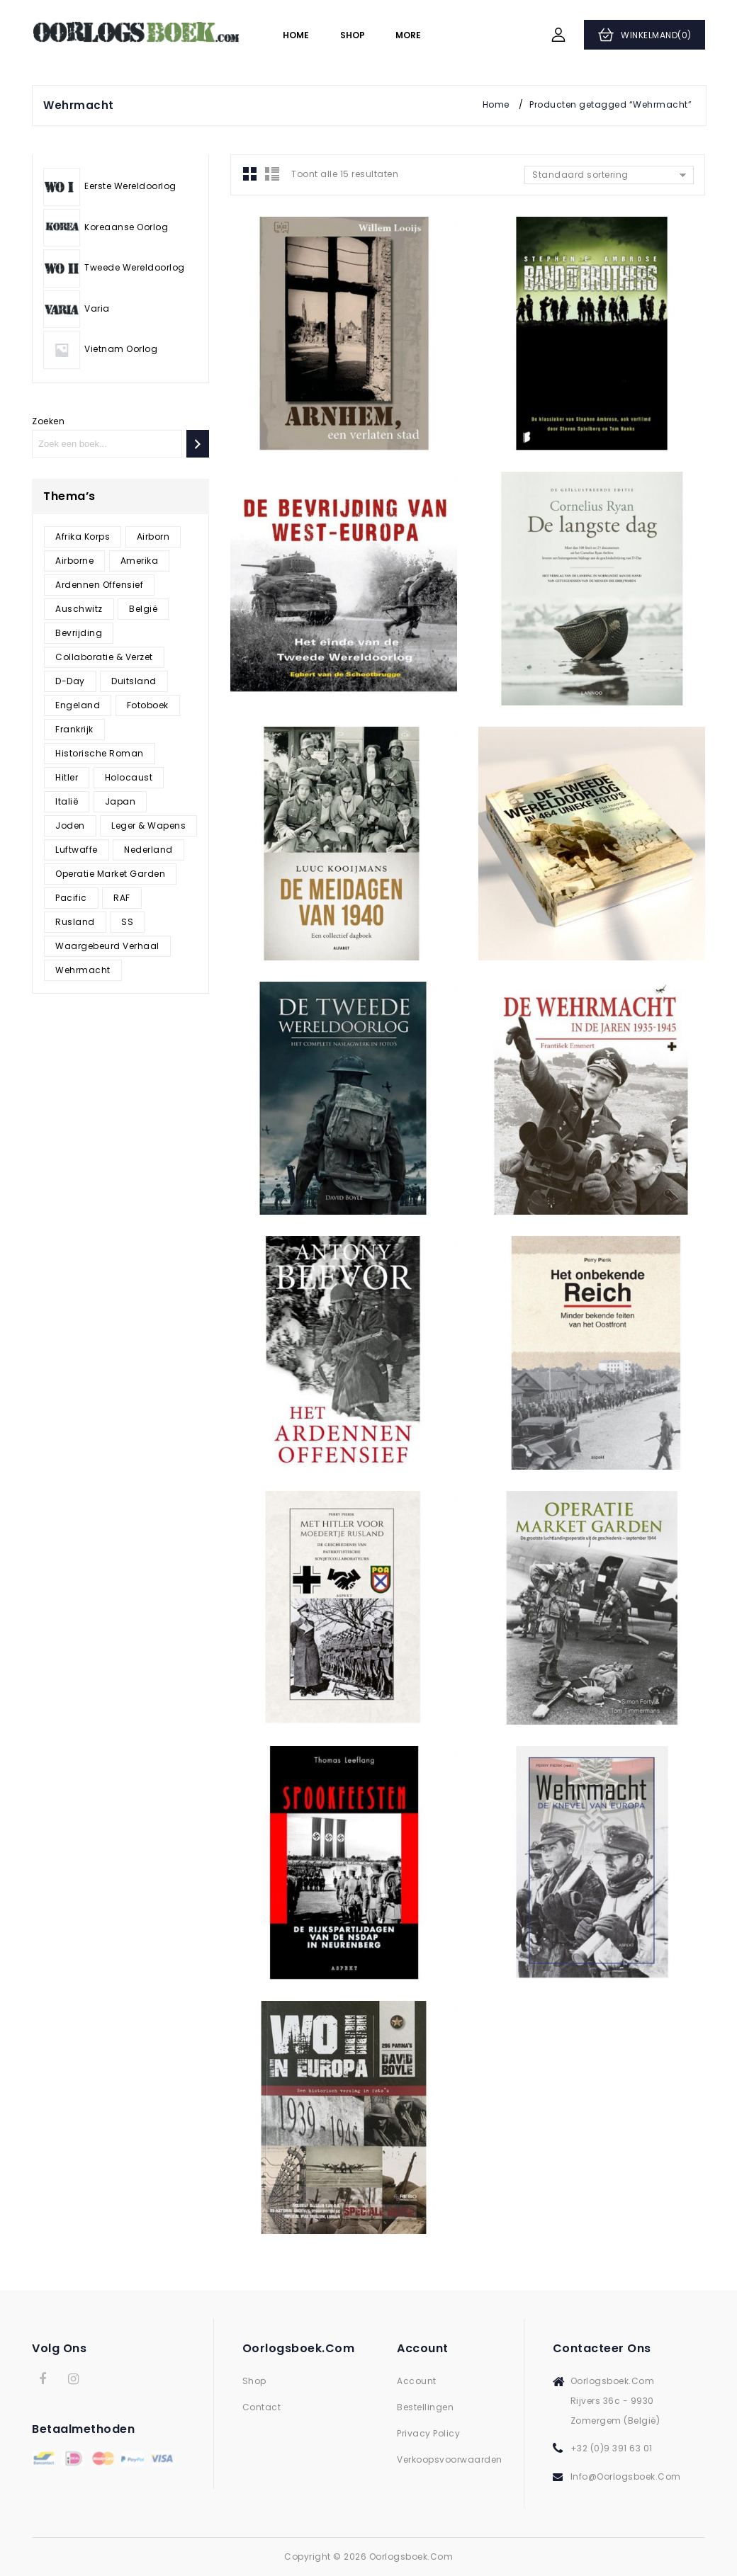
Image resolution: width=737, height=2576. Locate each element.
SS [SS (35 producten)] (127, 922)
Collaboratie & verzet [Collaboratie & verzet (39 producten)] (104, 657)
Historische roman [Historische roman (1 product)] (99, 753)
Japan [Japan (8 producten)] (120, 801)
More (408, 35)
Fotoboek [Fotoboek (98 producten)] (148, 705)
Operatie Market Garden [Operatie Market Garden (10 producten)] (110, 874)
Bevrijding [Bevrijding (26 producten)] (78, 633)
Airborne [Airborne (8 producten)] (74, 561)
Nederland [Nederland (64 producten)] (148, 850)
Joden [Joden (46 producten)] (70, 825)
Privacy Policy (428, 2433)
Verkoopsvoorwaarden (449, 2459)
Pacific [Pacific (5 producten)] (71, 898)
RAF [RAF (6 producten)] (121, 898)
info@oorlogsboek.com (625, 2476)
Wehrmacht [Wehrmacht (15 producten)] (83, 970)
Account (417, 2381)
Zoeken (48, 421)
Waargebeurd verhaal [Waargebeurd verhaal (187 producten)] (107, 946)
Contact (261, 2407)
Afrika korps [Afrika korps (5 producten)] (82, 536)
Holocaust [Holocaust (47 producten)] (129, 777)
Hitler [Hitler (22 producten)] (66, 777)
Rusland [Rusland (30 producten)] (75, 922)
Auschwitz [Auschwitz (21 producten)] (79, 609)
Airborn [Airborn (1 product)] (153, 536)
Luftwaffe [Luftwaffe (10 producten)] (76, 850)
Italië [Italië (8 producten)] (66, 801)
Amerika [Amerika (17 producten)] (139, 561)
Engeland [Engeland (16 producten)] (77, 705)
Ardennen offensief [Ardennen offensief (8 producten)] (99, 585)
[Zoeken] (197, 444)
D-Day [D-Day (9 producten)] (70, 681)
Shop (352, 35)
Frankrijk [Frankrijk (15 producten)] (74, 729)
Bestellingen (425, 2407)
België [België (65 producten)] (143, 609)
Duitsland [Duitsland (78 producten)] (134, 681)
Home (296, 35)
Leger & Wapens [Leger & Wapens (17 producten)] (148, 825)
